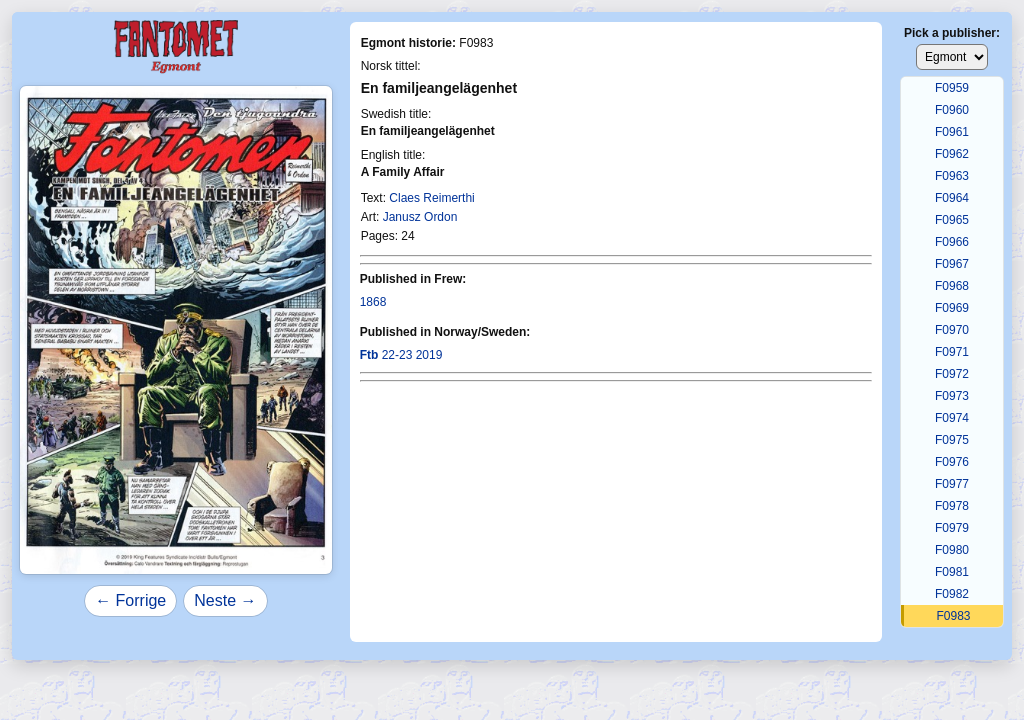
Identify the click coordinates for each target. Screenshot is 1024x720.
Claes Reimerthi (431, 198)
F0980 (952, 550)
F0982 (952, 594)
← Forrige (130, 600)
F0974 (952, 418)
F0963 (952, 176)
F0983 (953, 616)
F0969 (952, 308)
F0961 (952, 132)
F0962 (952, 154)
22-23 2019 (401, 355)
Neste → (225, 600)
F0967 (952, 264)
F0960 (952, 110)
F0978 (952, 506)
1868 (373, 302)
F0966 (952, 242)
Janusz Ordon (420, 217)
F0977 (952, 484)
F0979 (952, 528)
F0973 (952, 396)
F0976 (952, 462)
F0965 (952, 220)
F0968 (952, 286)
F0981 (952, 572)
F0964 (952, 198)
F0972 (952, 374)
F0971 (952, 352)
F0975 (952, 440)
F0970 (952, 330)
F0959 (952, 88)
